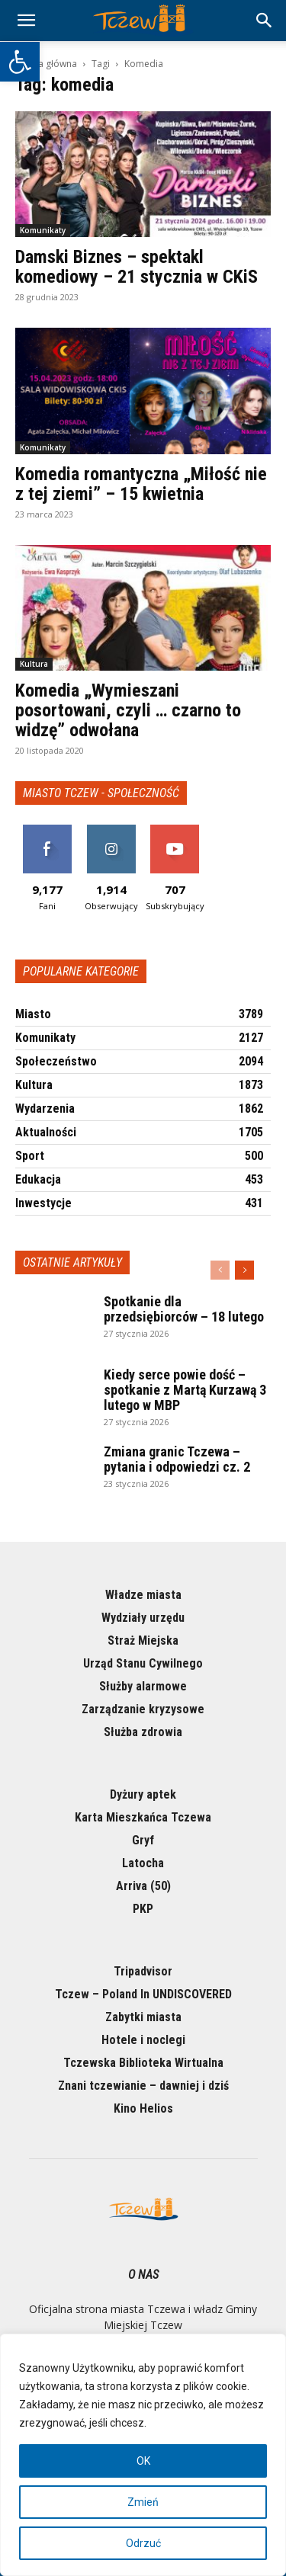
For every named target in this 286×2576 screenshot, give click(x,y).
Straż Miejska (143, 1640)
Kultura (34, 663)
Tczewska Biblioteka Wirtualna (143, 2062)
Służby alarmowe (143, 1686)
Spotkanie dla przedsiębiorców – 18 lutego (184, 1309)
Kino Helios (143, 2108)
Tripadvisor (143, 1971)
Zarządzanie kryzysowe (143, 1709)
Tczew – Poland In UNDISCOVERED (143, 1994)
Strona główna (46, 63)
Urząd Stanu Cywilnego (143, 1663)
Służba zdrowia (143, 1732)
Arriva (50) (143, 1886)
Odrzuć (143, 2543)
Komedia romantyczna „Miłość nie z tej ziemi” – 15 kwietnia (141, 484)
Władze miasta (143, 1595)
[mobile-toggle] (26, 20)
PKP (143, 1909)
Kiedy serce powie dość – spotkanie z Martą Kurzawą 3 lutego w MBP (185, 1389)
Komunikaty (43, 230)
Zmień (143, 2502)
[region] (143, 2455)
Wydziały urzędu (143, 1617)
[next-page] (244, 1270)
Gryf (143, 1840)
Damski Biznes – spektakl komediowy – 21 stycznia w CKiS (136, 266)
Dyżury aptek (143, 1794)
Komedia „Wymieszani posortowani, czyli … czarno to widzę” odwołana (128, 710)
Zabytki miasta (143, 2017)
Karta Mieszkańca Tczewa (143, 1817)
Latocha (143, 1863)
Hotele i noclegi (143, 2040)
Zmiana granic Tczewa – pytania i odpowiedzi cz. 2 (177, 1459)
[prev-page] (220, 1270)
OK (143, 2461)
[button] (20, 62)
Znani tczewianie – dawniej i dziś (143, 2085)
